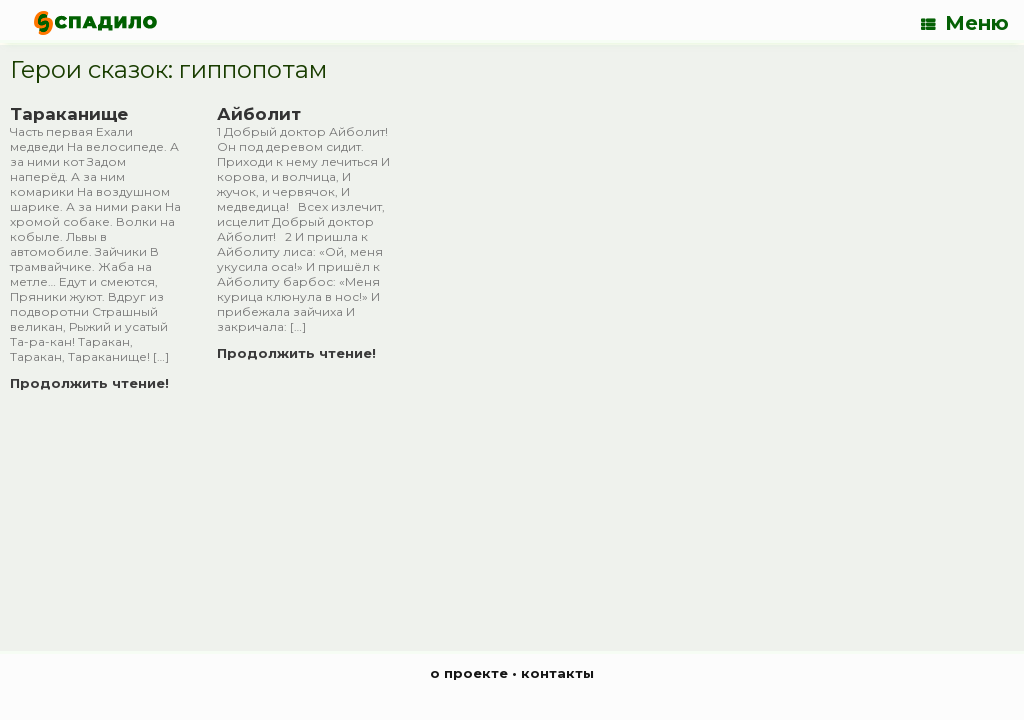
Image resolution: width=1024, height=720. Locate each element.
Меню (965, 23)
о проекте (469, 673)
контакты (557, 673)
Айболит (259, 114)
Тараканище (69, 114)
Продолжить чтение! (95, 383)
